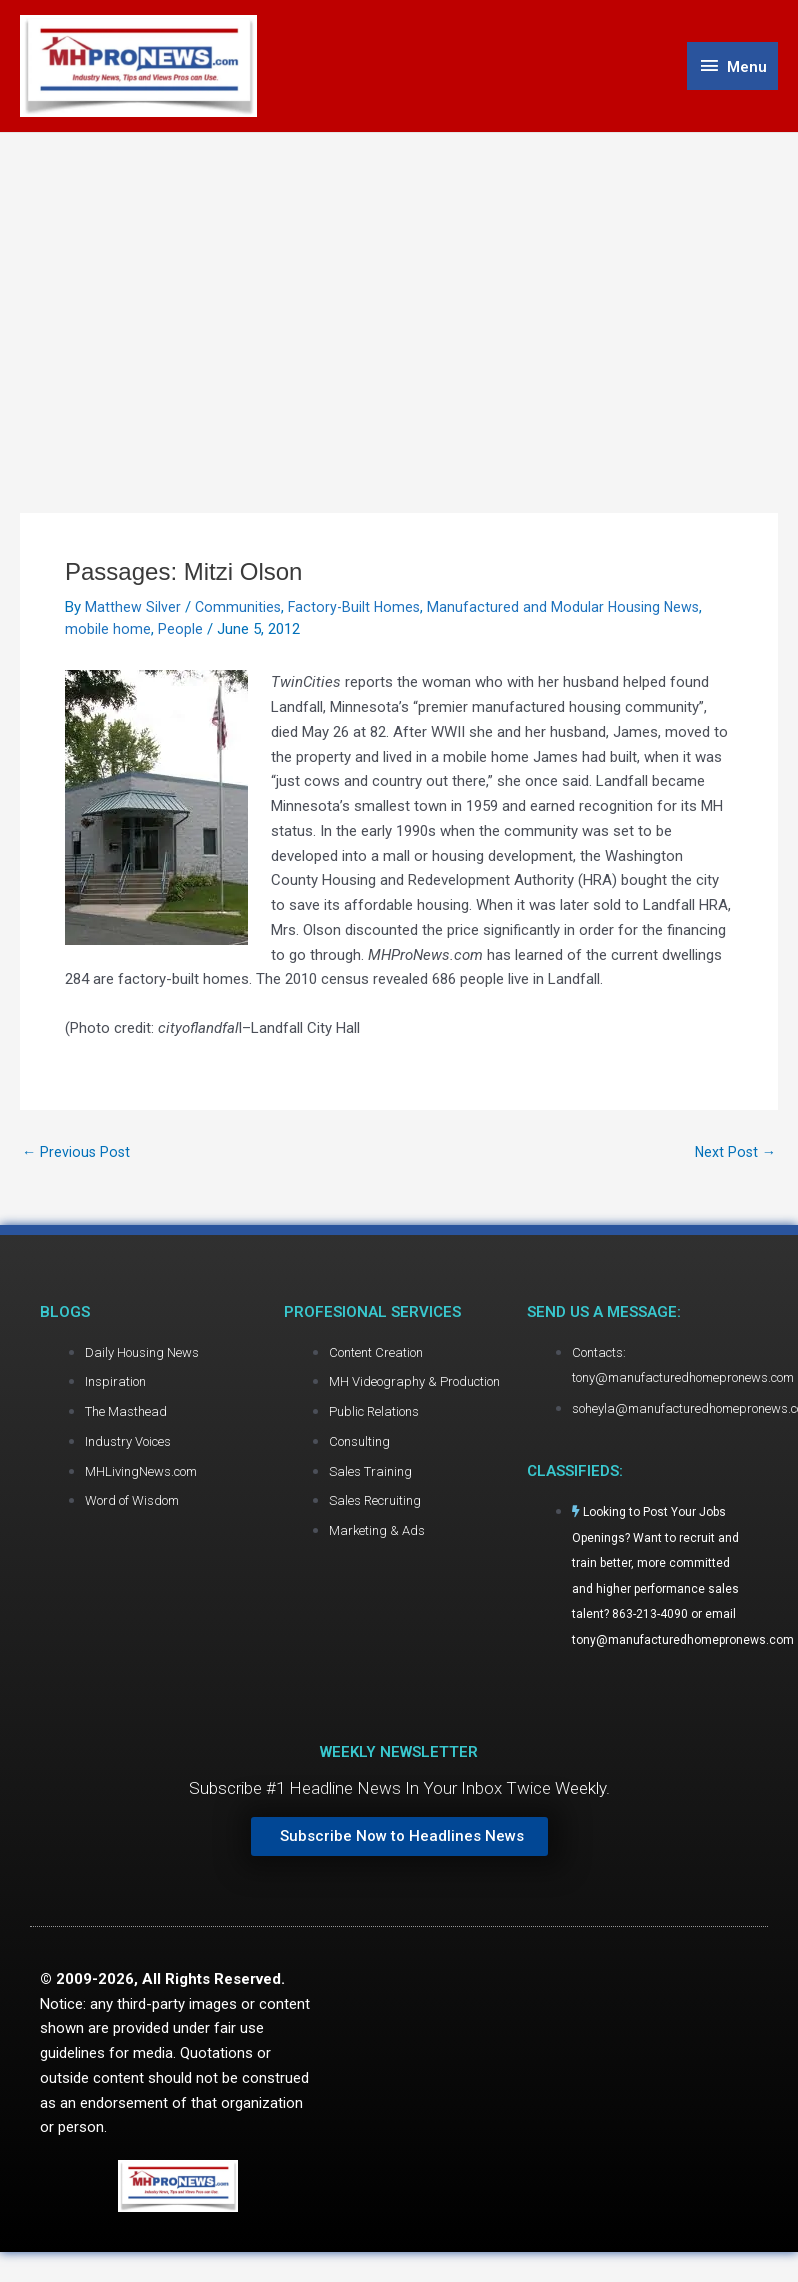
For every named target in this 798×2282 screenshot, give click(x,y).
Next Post (734, 1156)
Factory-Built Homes (358, 611)
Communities (239, 611)
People (180, 633)
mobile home (108, 633)
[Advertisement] (399, 287)
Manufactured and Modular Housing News (571, 611)
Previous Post (77, 1156)
